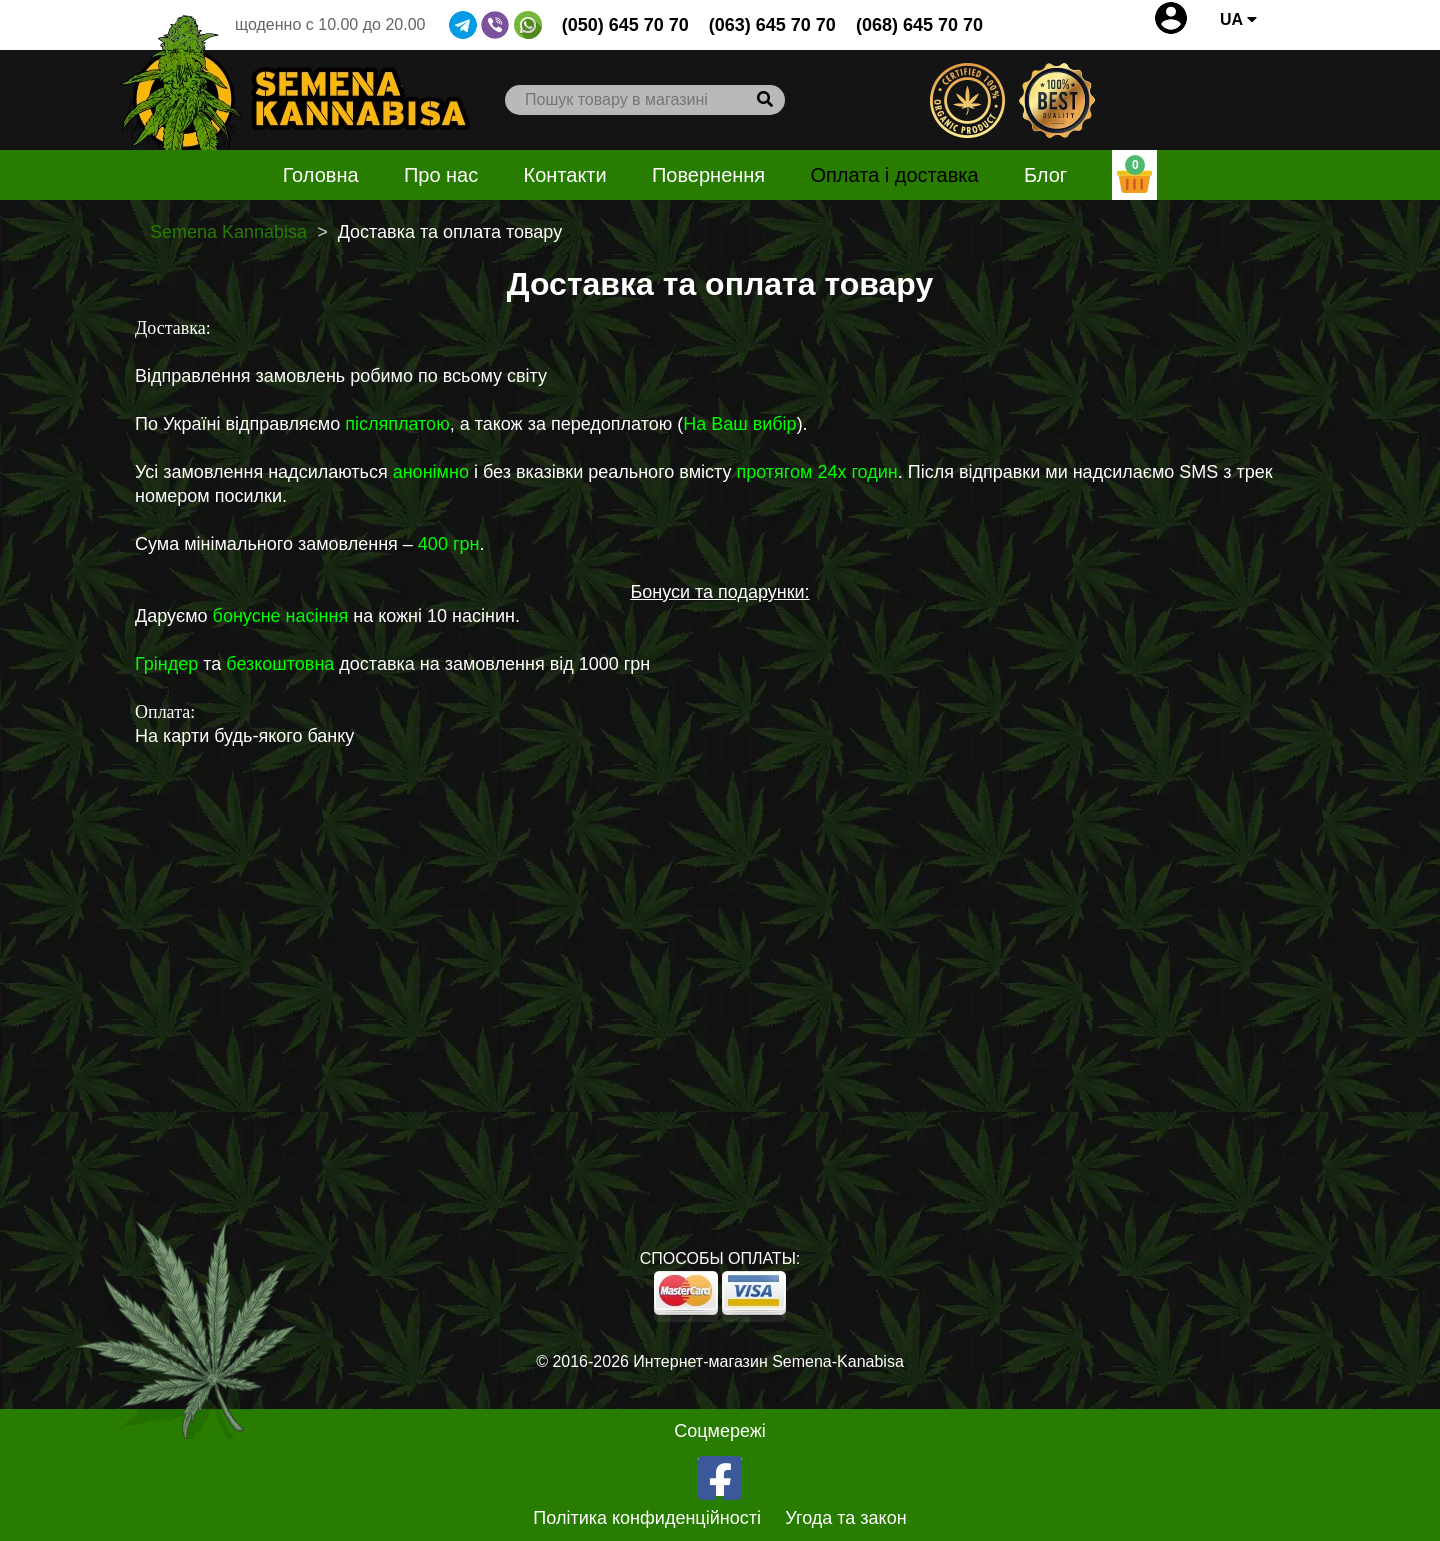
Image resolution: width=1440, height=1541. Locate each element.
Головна (321, 175)
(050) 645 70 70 (625, 25)
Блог (1045, 175)
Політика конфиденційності (647, 1518)
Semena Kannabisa (228, 232)
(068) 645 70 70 (919, 25)
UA (1238, 19)
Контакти (565, 175)
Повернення (708, 175)
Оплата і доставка (894, 175)
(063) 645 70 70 (772, 25)
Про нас (441, 175)
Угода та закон (845, 1518)
